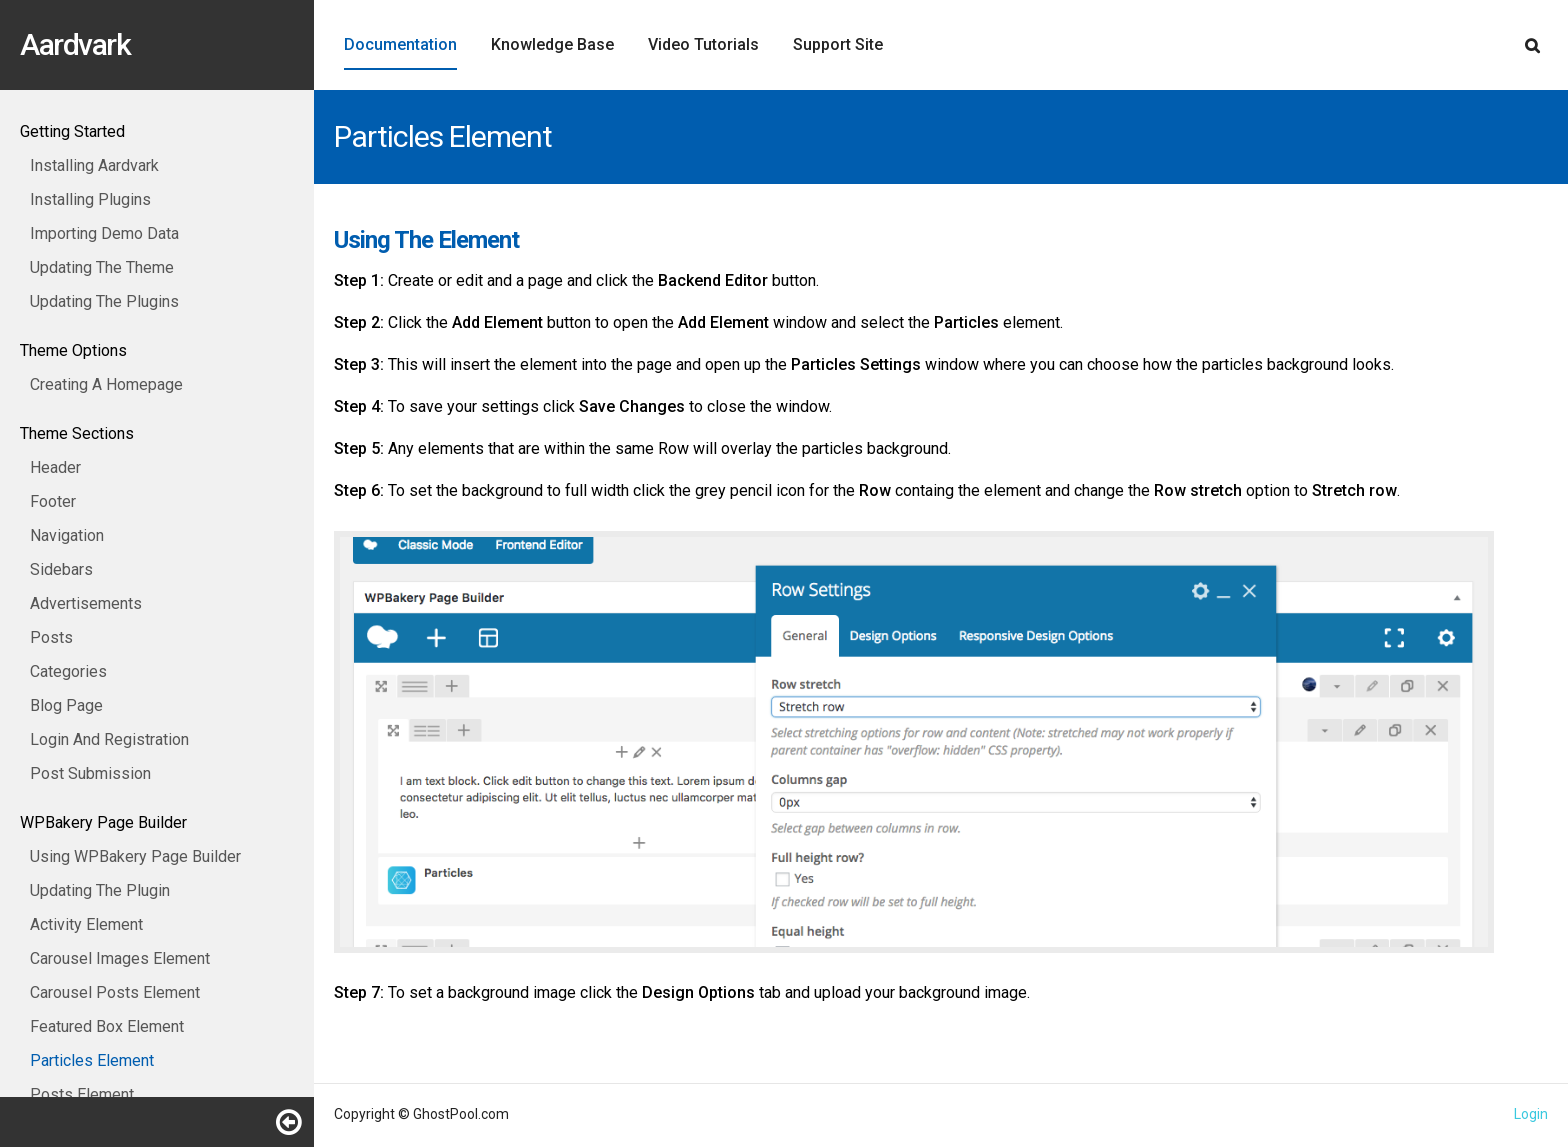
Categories (68, 671)
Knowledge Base (552, 44)
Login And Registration (109, 739)
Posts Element (82, 1094)
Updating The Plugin (100, 890)
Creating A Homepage (106, 384)
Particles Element (92, 1060)
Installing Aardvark (94, 165)
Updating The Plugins (104, 301)
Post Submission (90, 773)
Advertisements (86, 603)
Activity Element (86, 924)
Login (1531, 1114)
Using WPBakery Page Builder (135, 856)
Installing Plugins (90, 199)
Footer (53, 501)
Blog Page (66, 705)
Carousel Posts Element (115, 992)
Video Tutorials (703, 44)
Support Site (838, 44)
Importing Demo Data (104, 233)
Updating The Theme (102, 267)
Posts (51, 637)
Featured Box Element (107, 1026)
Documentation (400, 44)
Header (55, 467)
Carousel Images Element (120, 958)
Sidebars (61, 569)
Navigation (67, 535)
